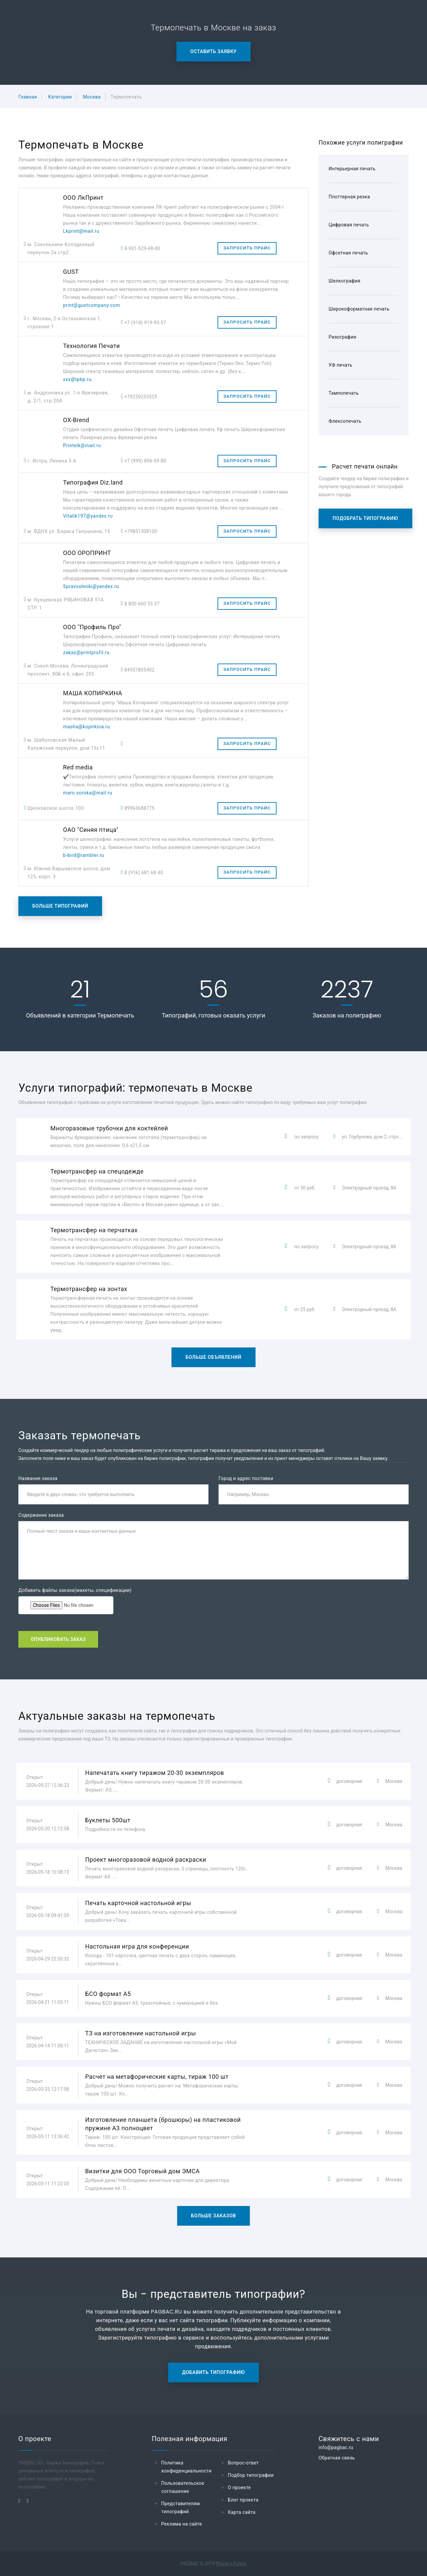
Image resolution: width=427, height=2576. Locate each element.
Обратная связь (337, 2457)
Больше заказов (213, 2215)
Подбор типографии (251, 2475)
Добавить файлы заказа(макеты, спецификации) (74, 1590)
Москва (92, 97)
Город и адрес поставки (246, 1478)
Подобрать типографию (365, 518)
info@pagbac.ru (336, 2447)
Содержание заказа (41, 1515)
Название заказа (37, 1478)
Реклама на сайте (181, 2524)
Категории (60, 97)
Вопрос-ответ (243, 2462)
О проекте (239, 2487)
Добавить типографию (213, 2372)
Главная (27, 97)
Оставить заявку (213, 51)
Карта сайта (242, 2512)
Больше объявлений (213, 1357)
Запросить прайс (247, 248)
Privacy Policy (231, 2563)
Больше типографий (60, 906)
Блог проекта (243, 2500)
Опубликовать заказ (58, 1639)
